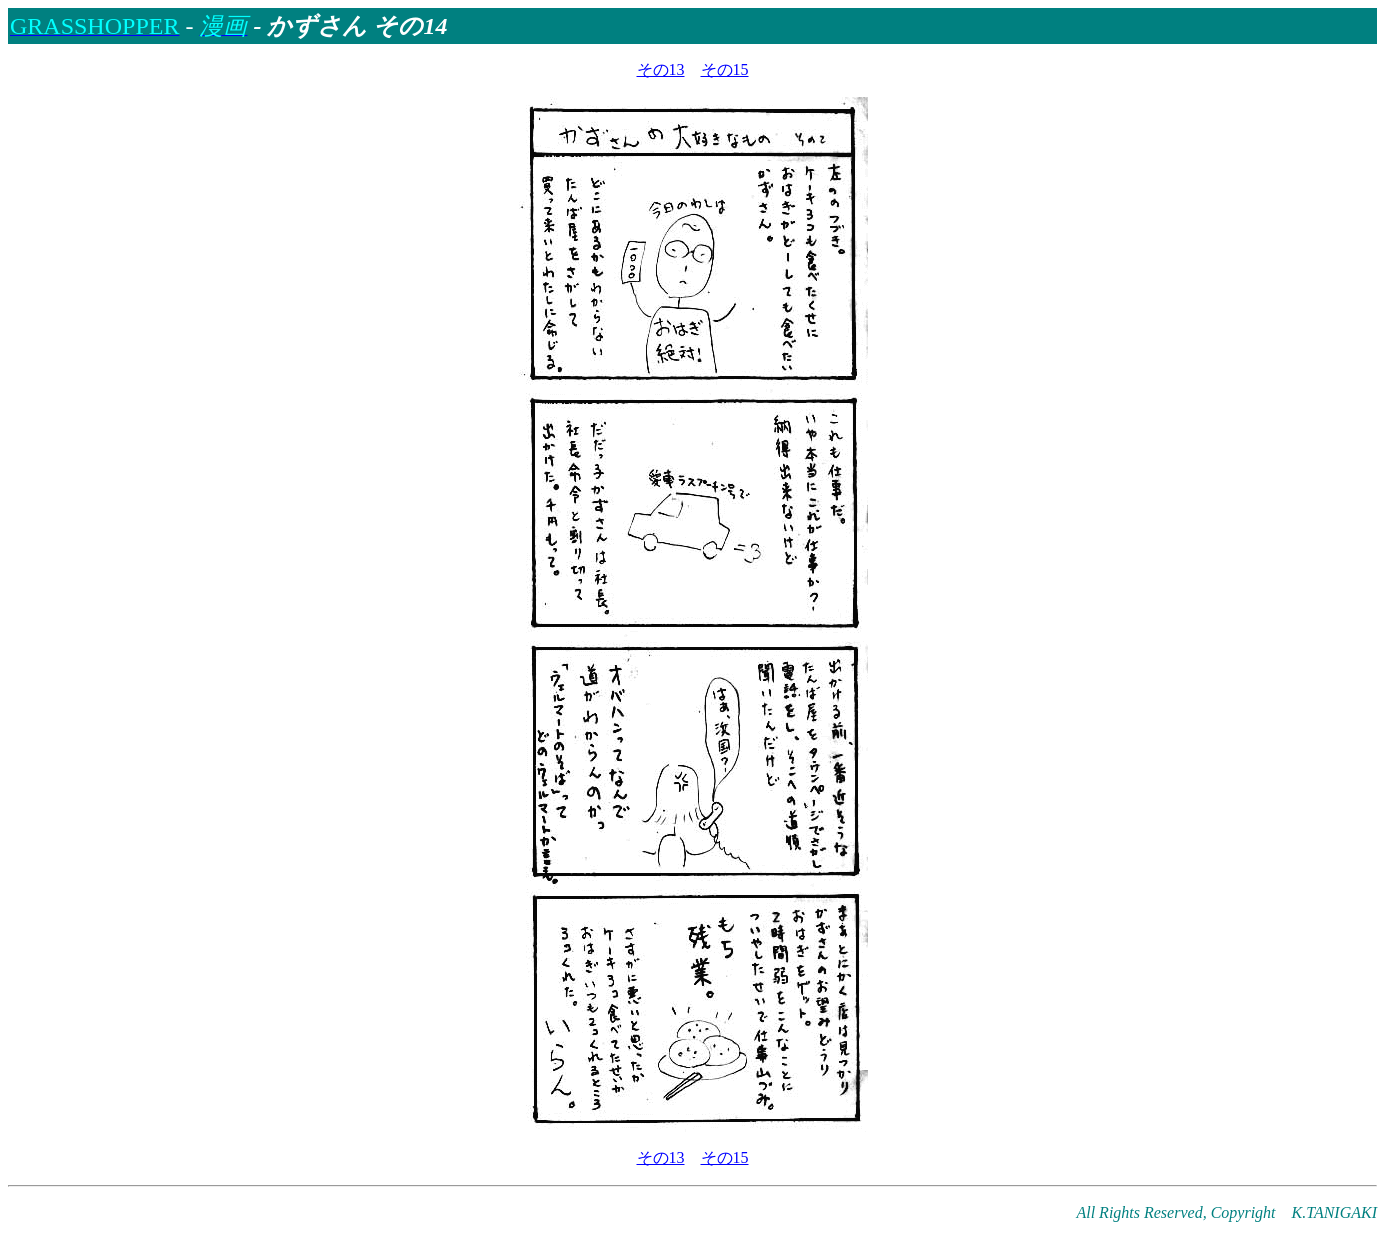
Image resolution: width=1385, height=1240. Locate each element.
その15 (725, 69)
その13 (661, 69)
